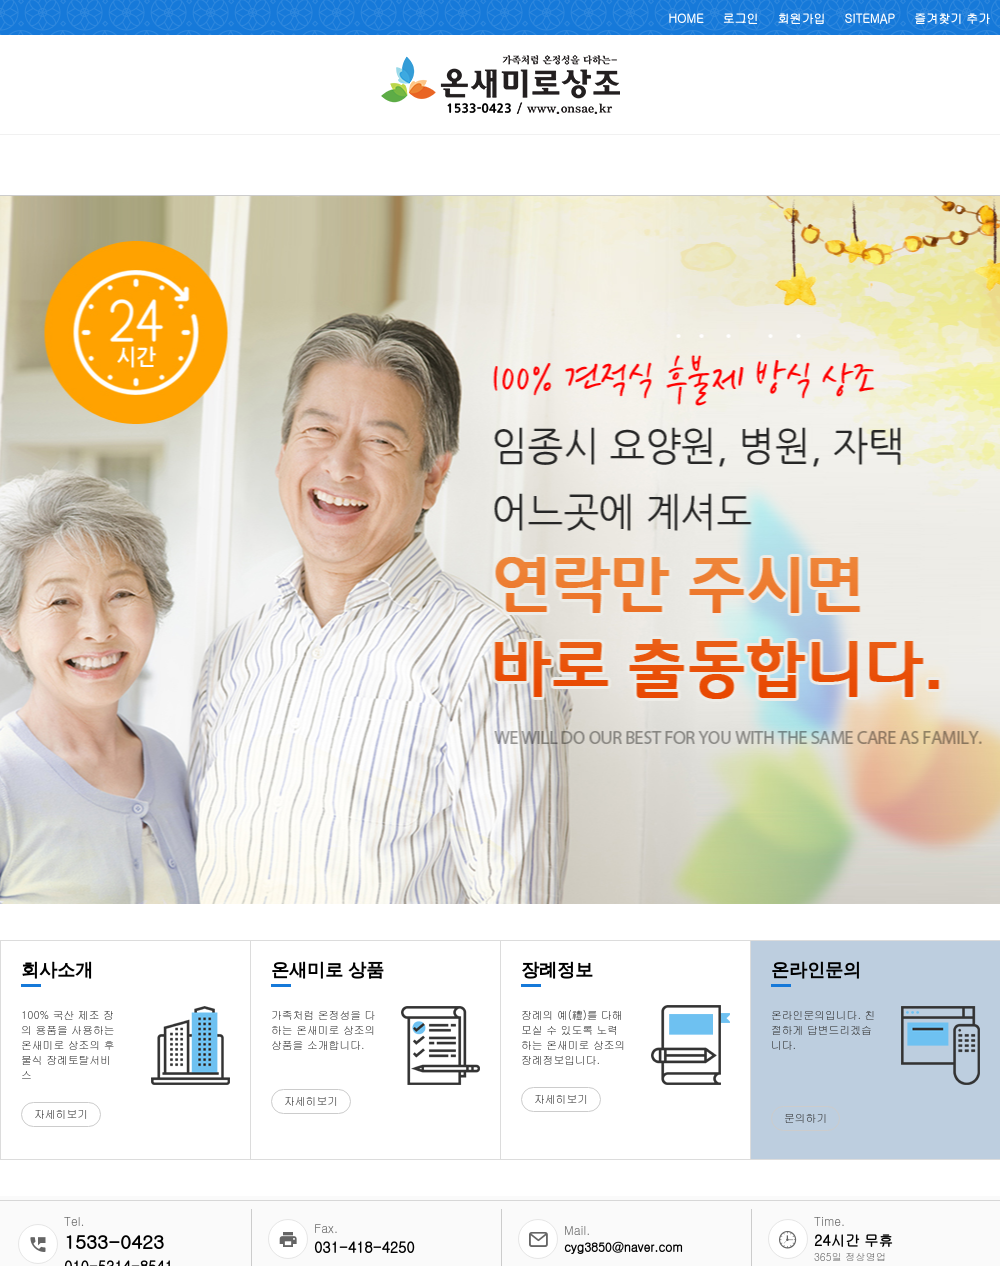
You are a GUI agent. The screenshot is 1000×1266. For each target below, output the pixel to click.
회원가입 (802, 17)
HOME (685, 17)
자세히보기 (61, 1113)
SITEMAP (870, 17)
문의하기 (805, 1117)
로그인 (741, 17)
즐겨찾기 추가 (952, 17)
